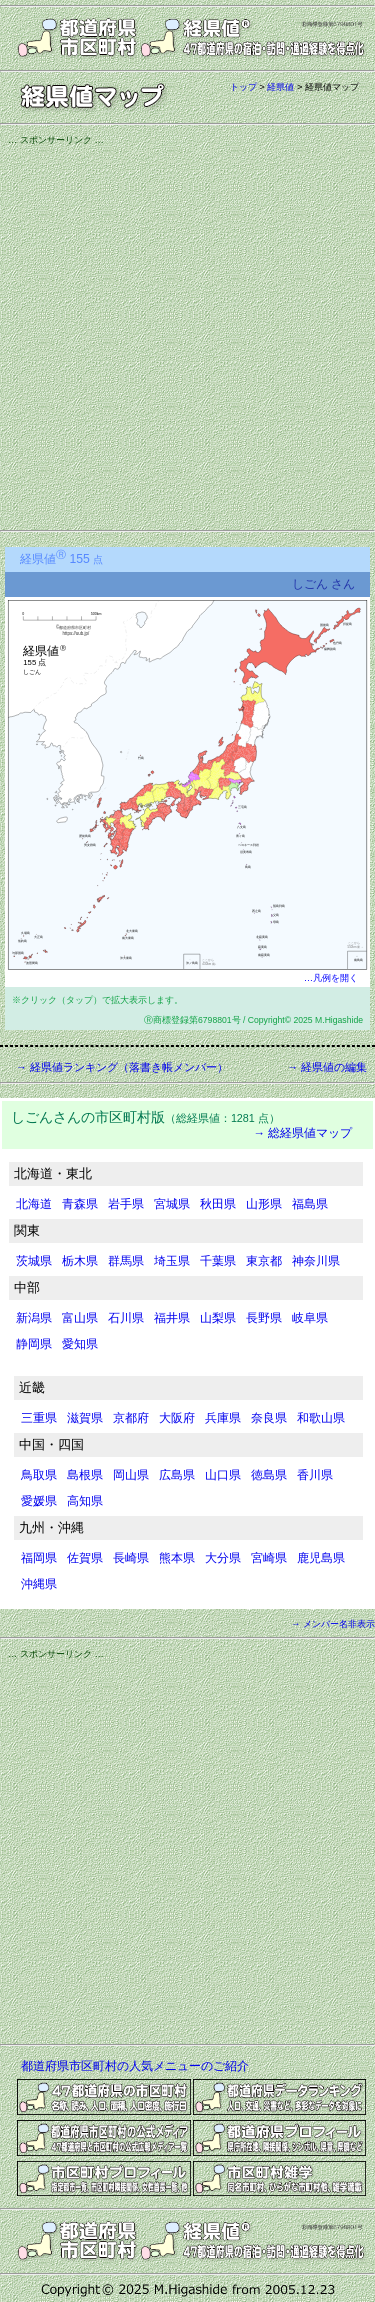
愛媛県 (39, 1501)
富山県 (80, 1318)
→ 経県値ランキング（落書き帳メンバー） (122, 1067)
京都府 (131, 1418)
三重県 (39, 1418)
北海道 (34, 1204)
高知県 (85, 1501)
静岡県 (34, 1344)
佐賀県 (85, 1558)
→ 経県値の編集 (327, 1067)
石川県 (126, 1318)
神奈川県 (316, 1261)
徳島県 (269, 1475)
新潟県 (34, 1318)
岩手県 (126, 1204)
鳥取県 (39, 1475)
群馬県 (126, 1261)
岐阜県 (310, 1318)
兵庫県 (223, 1418)
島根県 (85, 1475)
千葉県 (218, 1261)
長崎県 (131, 1558)
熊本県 (177, 1558)
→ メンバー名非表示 (333, 1624)
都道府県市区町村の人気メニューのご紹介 (135, 2066)
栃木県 (80, 1261)
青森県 (80, 1204)
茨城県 (34, 1261)
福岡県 (39, 1558)
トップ (243, 87)
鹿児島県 (321, 1558)
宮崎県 (269, 1558)
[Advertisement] (187, 334)
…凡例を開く (331, 978)
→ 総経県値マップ (302, 1133)
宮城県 (172, 1204)
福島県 (310, 1204)
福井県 (172, 1318)
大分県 (223, 1558)
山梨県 (218, 1318)
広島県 (177, 1475)
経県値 (280, 87)
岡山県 (131, 1475)
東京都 (264, 1261)
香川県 (315, 1475)
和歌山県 (321, 1418)
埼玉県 (172, 1261)
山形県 (264, 1204)
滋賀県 (85, 1418)
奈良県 (269, 1418)
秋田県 (218, 1204)
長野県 (264, 1318)
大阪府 (177, 1418)
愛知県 (80, 1344)
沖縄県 (39, 1584)
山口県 (223, 1475)
